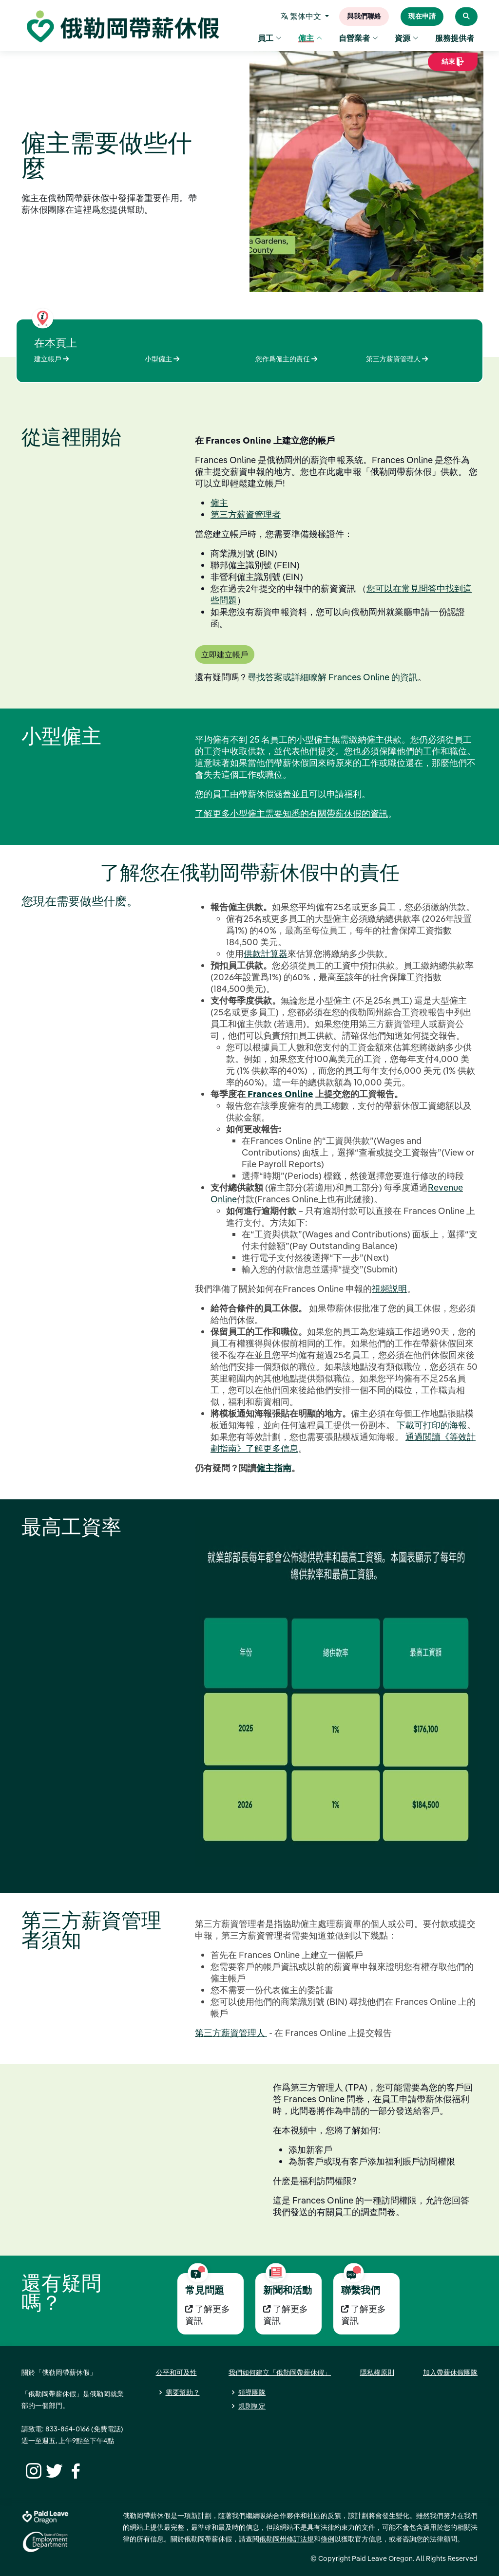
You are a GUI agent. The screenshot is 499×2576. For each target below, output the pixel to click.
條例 (327, 2539)
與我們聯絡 (364, 17)
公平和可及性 (176, 2372)
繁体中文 (303, 17)
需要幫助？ (183, 2392)
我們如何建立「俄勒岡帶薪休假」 (280, 2372)
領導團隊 (252, 2392)
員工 (270, 39)
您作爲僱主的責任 (286, 359)
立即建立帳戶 (224, 654)
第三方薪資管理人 (397, 359)
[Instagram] (32, 2470)
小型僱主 (162, 359)
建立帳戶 (51, 359)
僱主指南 (273, 1468)
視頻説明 (389, 1288)
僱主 (310, 39)
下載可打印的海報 (432, 1425)
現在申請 (422, 17)
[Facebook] (74, 2470)
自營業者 (358, 39)
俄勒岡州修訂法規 (286, 2539)
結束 (453, 65)
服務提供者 (454, 39)
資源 (407, 39)
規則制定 (252, 2406)
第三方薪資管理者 (246, 514)
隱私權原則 (377, 2372)
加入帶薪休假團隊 (450, 2372)
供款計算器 (266, 953)
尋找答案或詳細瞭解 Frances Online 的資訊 (333, 677)
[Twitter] (53, 2470)
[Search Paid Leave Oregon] (466, 17)
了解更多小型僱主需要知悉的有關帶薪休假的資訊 (291, 813)
